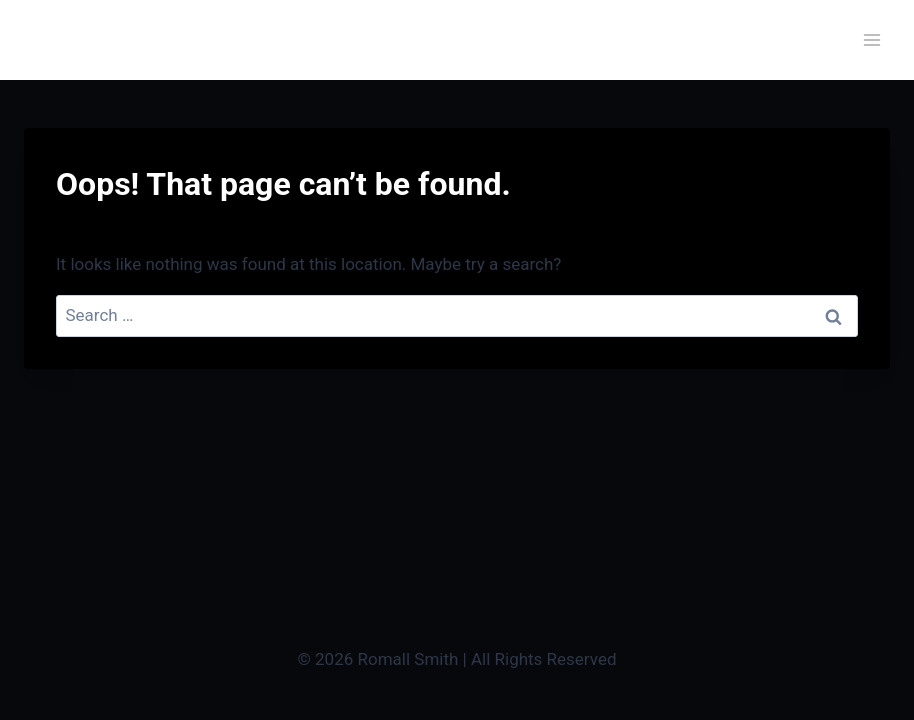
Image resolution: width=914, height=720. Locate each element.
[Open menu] (871, 39)
